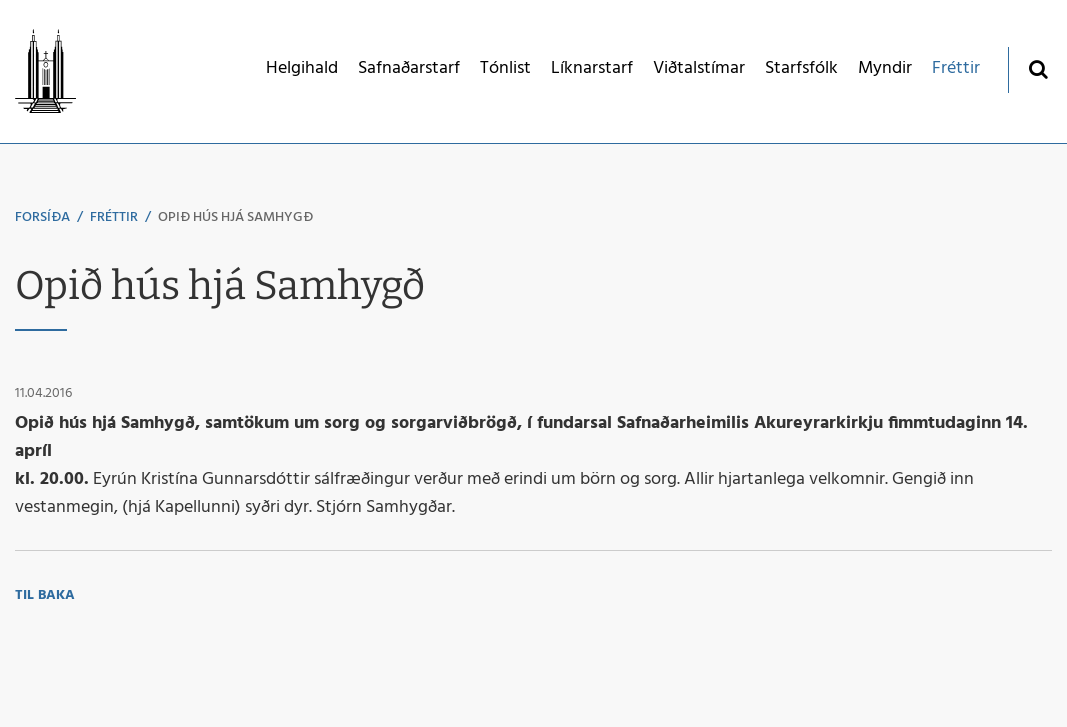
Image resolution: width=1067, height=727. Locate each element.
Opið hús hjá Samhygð (235, 217)
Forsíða (42, 217)
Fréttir (114, 217)
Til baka (45, 595)
